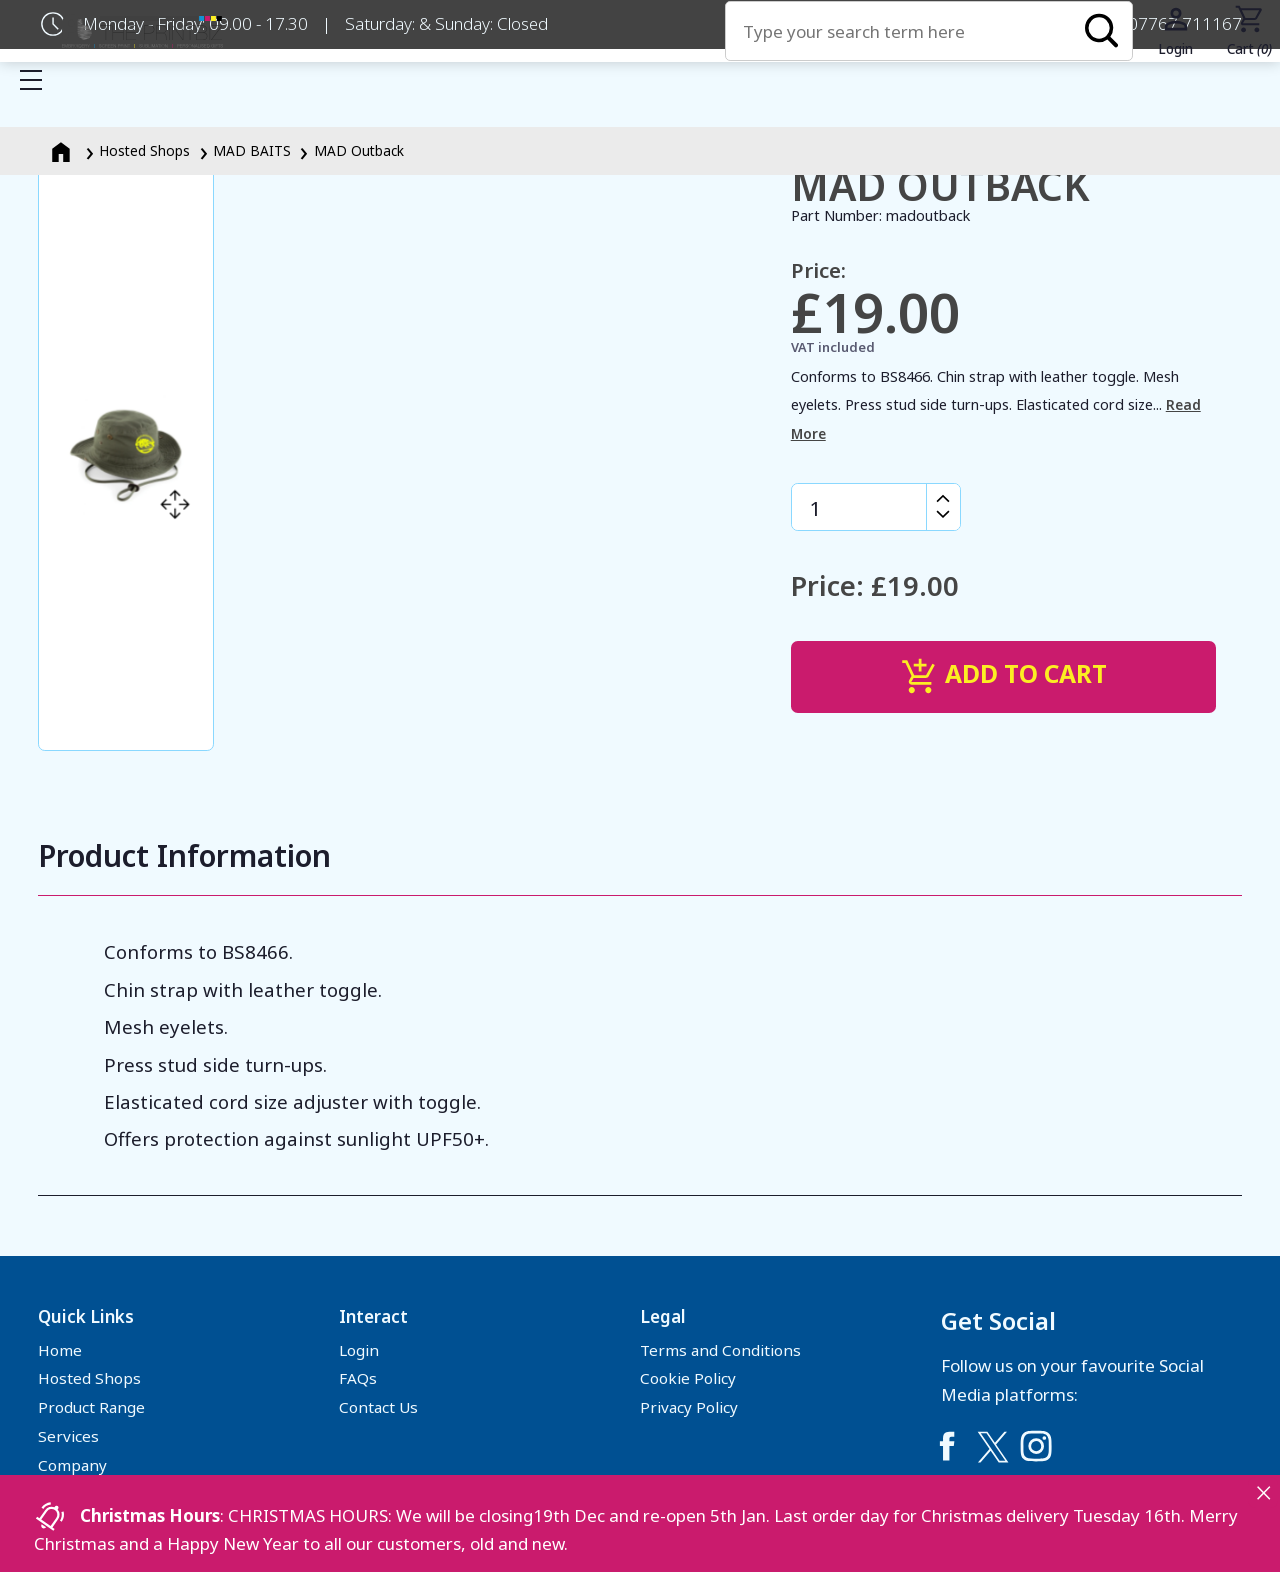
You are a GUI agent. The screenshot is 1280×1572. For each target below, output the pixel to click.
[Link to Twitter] (992, 1446)
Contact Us (378, 1407)
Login (359, 1350)
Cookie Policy (688, 1378)
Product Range (91, 1407)
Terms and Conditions (720, 1350)
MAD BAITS (252, 150)
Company (72, 1465)
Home (60, 1350)
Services (68, 1436)
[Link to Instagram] (1036, 1446)
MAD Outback (359, 150)
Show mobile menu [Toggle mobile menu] (41, 79)
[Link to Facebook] (947, 1446)
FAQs (358, 1378)
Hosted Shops (144, 150)
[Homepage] (63, 150)
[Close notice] (1263, 1492)
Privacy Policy (689, 1407)
